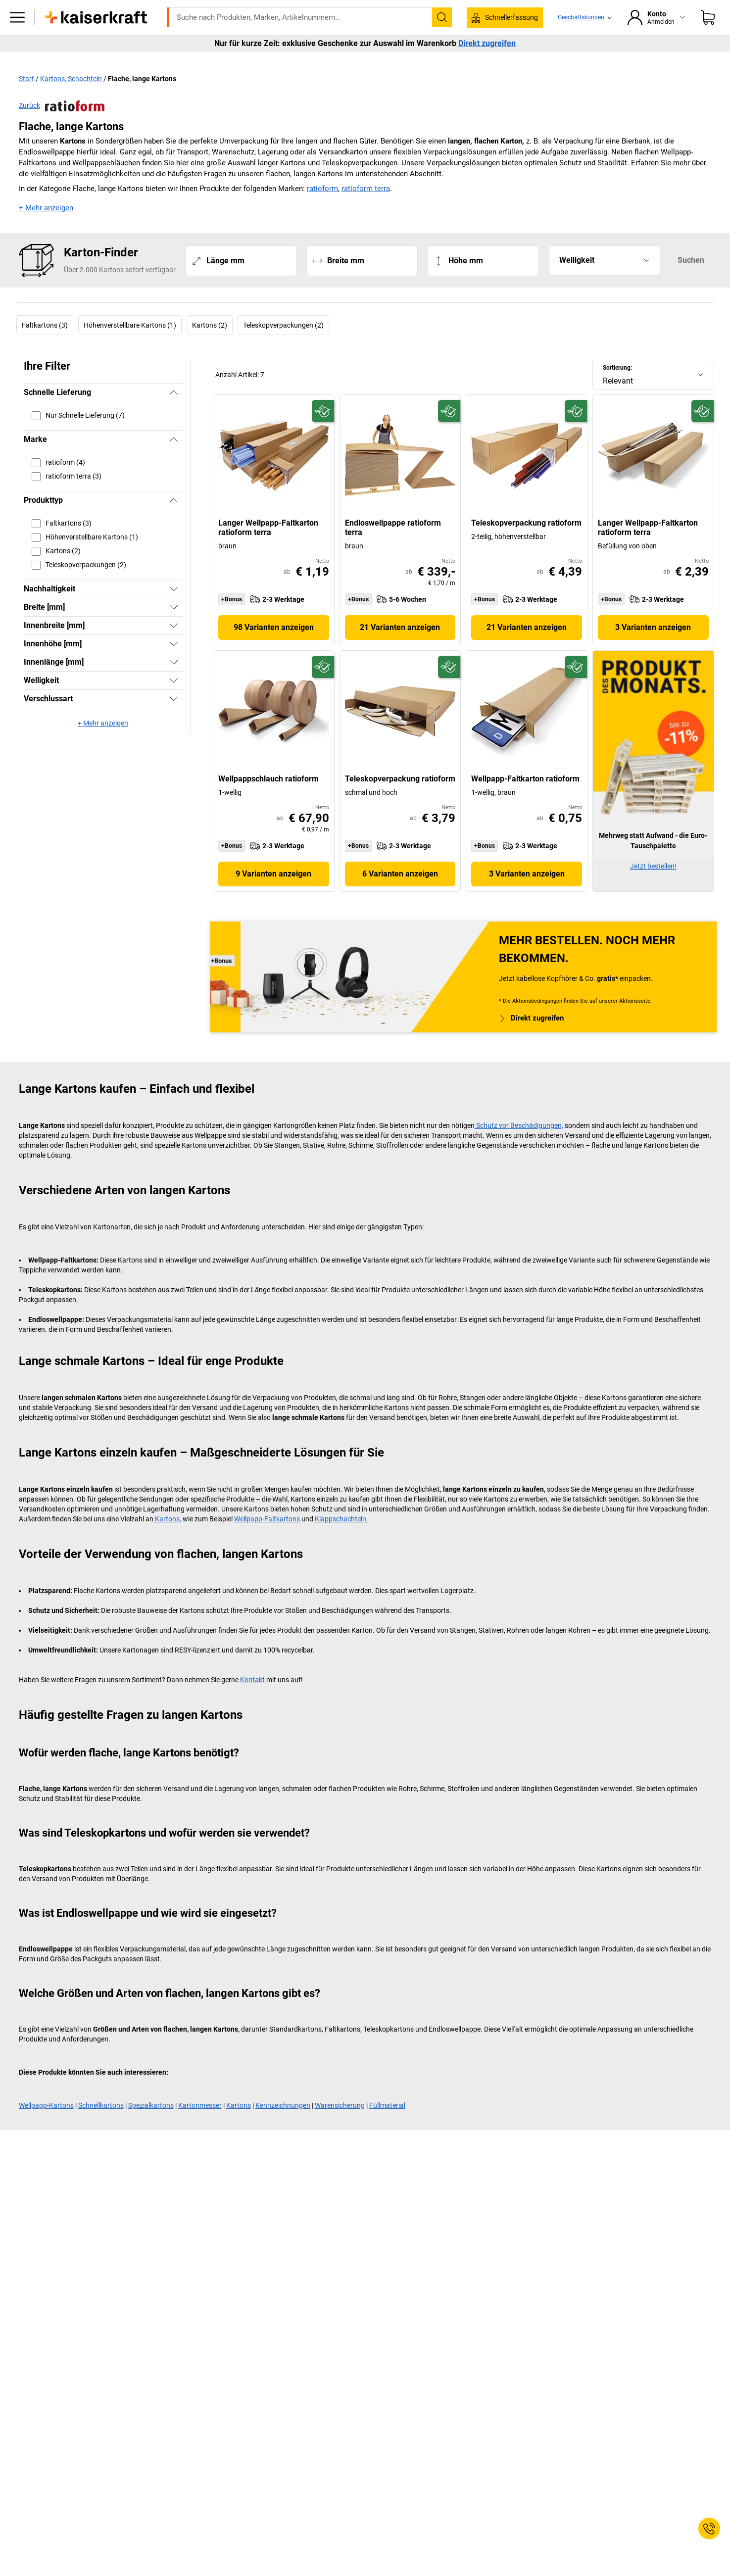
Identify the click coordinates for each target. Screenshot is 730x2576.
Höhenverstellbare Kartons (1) (130, 346)
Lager (290, 60)
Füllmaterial (387, 2126)
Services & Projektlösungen (578, 60)
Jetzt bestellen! (653, 886)
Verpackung (432, 60)
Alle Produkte (94, 60)
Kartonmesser (200, 2126)
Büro (210, 60)
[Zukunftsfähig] (323, 432)
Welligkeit (576, 281)
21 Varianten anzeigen (400, 648)
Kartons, (167, 1539)
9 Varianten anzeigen (273, 894)
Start (26, 99)
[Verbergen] (174, 413)
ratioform (322, 208)
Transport (334, 60)
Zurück (61, 126)
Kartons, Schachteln (71, 99)
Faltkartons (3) (45, 346)
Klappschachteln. (341, 1539)
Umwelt (381, 60)
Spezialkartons (151, 2126)
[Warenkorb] (707, 32)
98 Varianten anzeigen (274, 648)
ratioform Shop (159, 60)
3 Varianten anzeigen (653, 648)
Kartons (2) (209, 346)
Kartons (238, 2126)
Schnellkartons (101, 2126)
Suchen (691, 281)
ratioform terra (365, 208)
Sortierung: (617, 388)
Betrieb (249, 60)
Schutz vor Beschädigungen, (519, 1146)
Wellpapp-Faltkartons (267, 1539)
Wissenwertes (493, 60)
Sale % (651, 60)
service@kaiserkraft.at (520, 7)
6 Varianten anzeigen (400, 894)
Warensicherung (340, 2126)
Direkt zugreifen (487, 79)
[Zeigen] (174, 609)
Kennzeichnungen (282, 2126)
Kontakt (253, 1700)
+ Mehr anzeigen (46, 228)
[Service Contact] (709, 2528)
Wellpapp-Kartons (46, 2126)
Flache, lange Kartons (142, 99)
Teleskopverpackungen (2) (283, 346)
